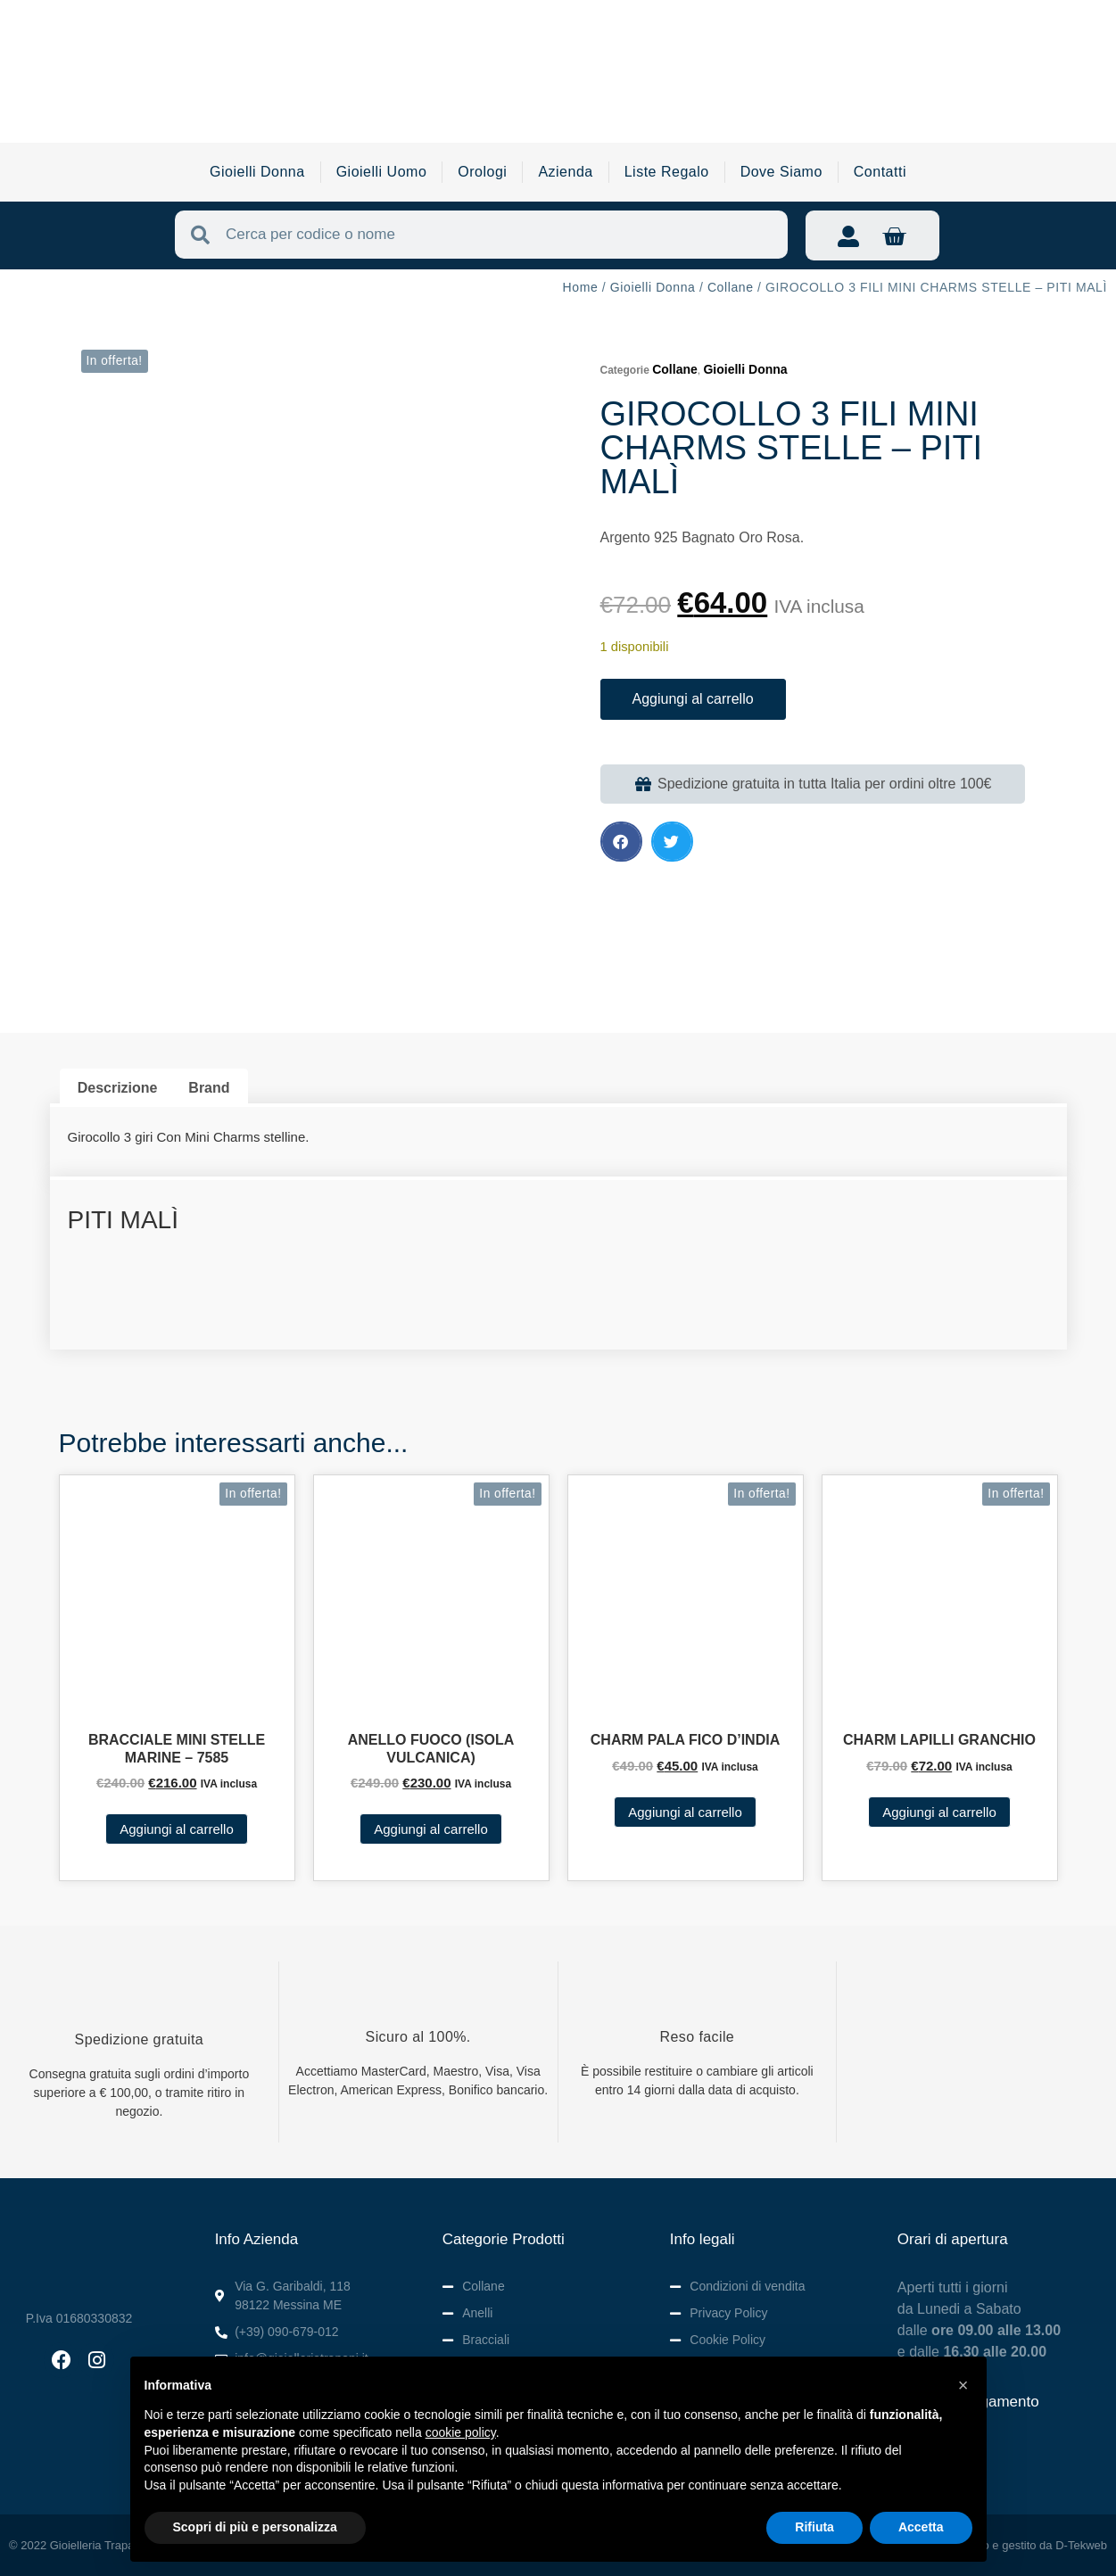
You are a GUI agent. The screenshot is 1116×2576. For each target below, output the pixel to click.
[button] (621, 842)
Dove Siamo (781, 171)
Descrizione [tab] (118, 1087)
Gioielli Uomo (381, 171)
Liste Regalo (666, 171)
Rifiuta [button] (814, 2527)
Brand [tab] (208, 1087)
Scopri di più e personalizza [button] (255, 2527)
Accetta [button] (921, 2527)
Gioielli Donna (257, 171)
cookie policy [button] (461, 2432)
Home (581, 287)
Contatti (880, 171)
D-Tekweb (1081, 2545)
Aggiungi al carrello (693, 698)
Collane (730, 287)
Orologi (482, 171)
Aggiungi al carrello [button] (177, 1829)
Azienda (565, 171)
